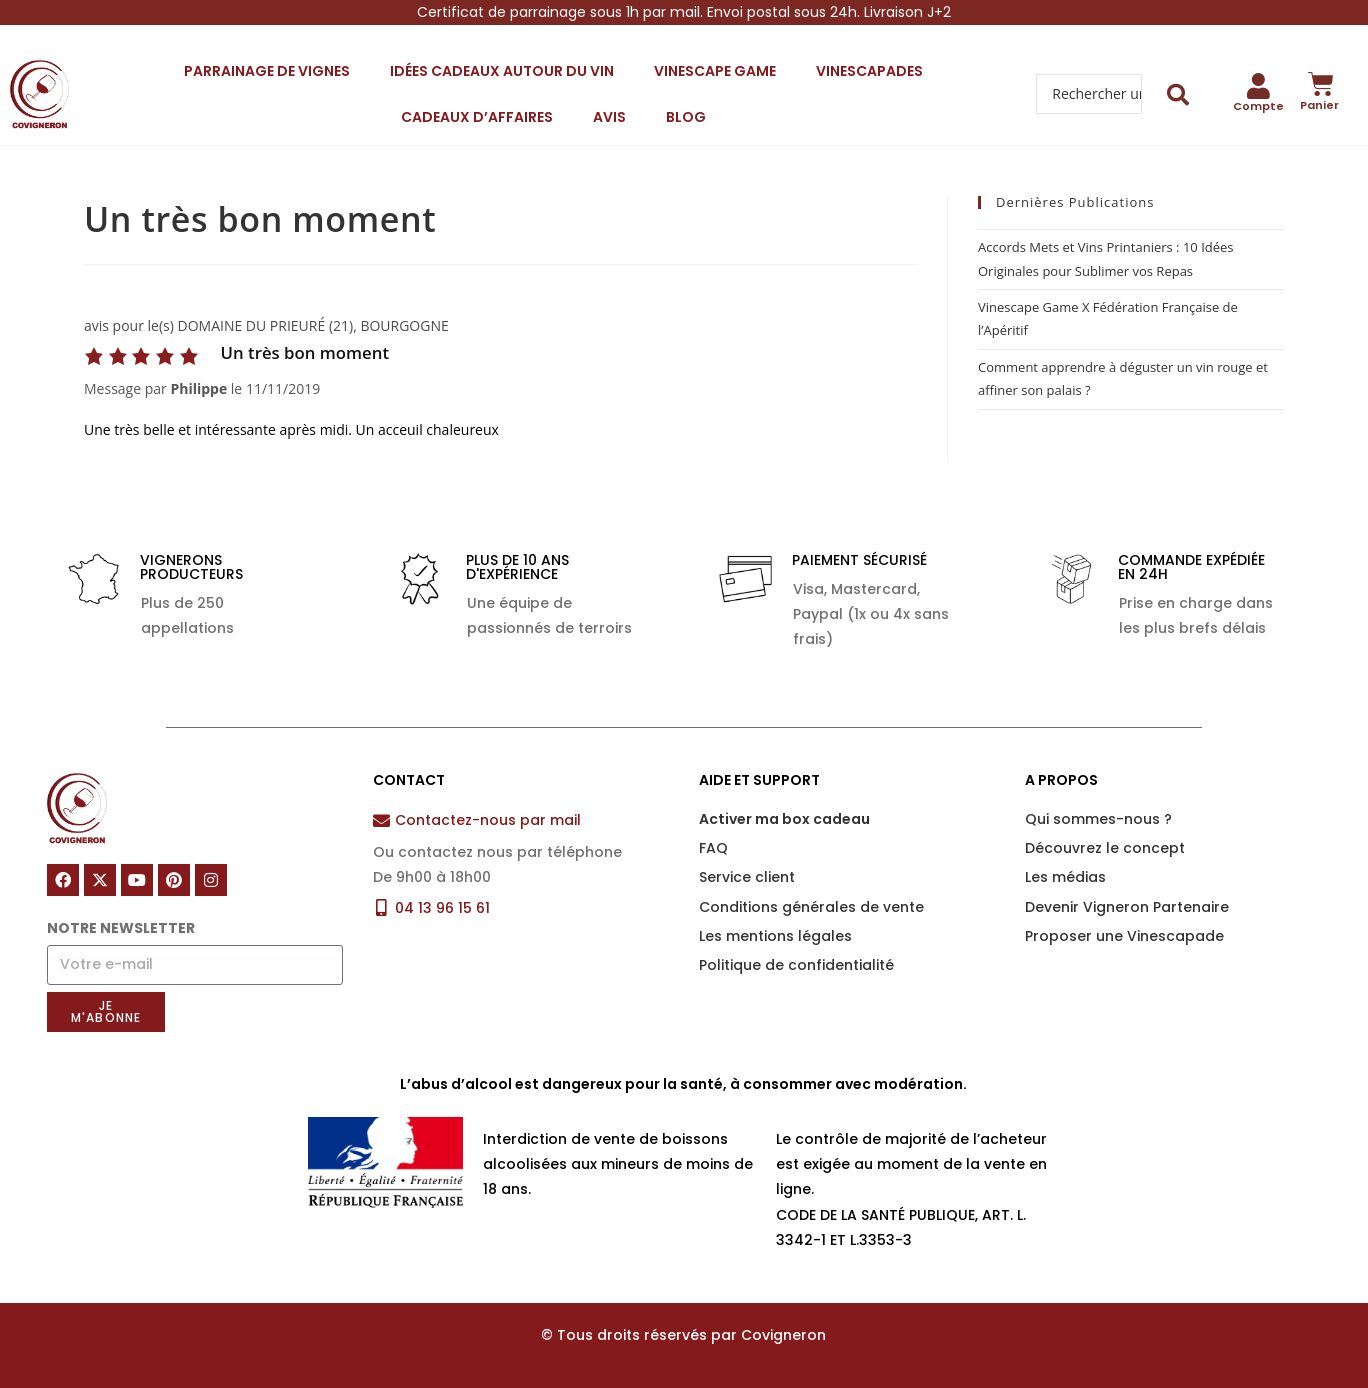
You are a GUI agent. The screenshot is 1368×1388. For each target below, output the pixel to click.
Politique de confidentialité (796, 965)
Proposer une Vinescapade (1124, 936)
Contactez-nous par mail (488, 820)
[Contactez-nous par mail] (381, 820)
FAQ (713, 848)
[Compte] (1258, 86)
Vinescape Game (715, 71)
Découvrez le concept (1105, 848)
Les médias (1065, 877)
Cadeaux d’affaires (477, 117)
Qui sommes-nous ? (1098, 819)
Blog (686, 117)
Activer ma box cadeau (784, 819)
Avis (609, 117)
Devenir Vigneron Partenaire (1127, 907)
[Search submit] (1178, 94)
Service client (747, 877)
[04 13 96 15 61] (381, 907)
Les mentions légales (775, 936)
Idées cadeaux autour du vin (502, 71)
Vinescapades (869, 71)
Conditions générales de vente (811, 907)
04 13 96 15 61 (442, 908)
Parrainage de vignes (267, 71)
